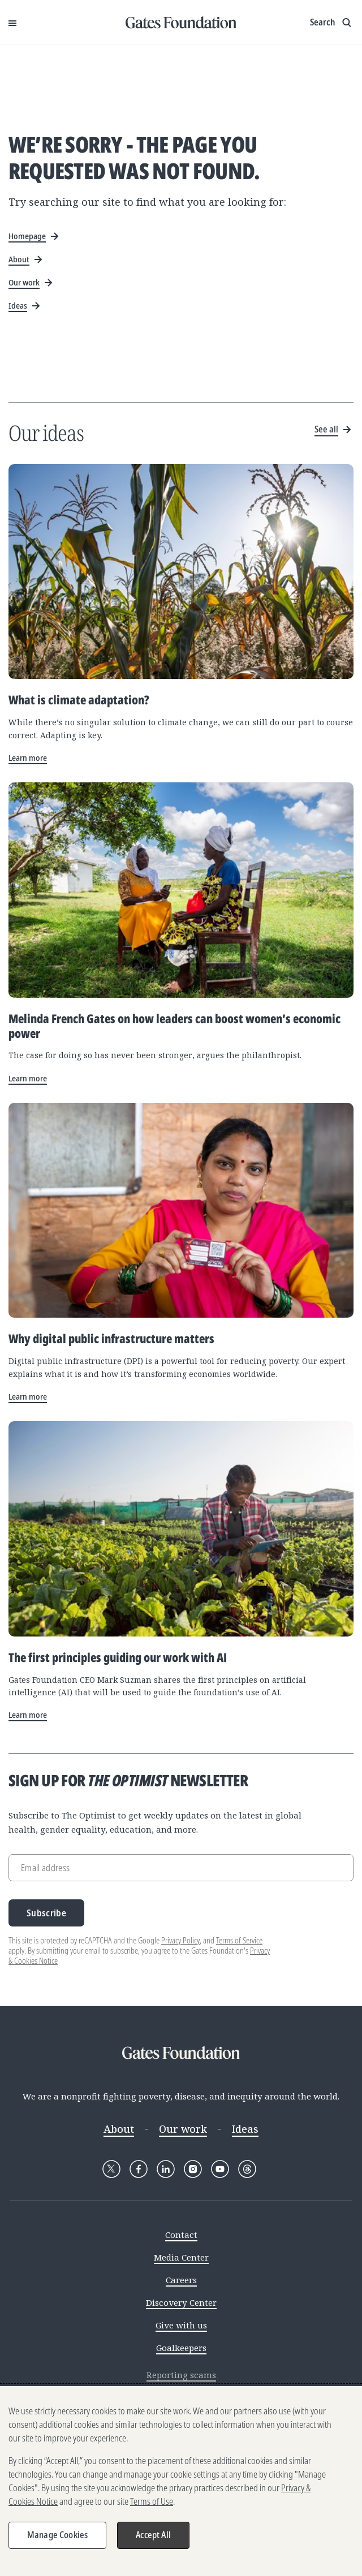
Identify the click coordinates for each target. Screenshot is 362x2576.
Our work (183, 2129)
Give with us (181, 2325)
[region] (181, 2481)
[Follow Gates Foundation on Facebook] (138, 2169)
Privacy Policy (180, 1940)
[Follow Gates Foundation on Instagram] (193, 2169)
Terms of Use (151, 2501)
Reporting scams (181, 2374)
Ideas (245, 2129)
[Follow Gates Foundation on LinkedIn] (166, 2169)
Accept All (153, 2535)
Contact (181, 2234)
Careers (181, 2279)
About (119, 2129)
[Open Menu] (12, 23)
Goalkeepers (181, 2347)
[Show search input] (332, 22)
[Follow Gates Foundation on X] (111, 2169)
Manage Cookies (57, 2535)
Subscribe (46, 1912)
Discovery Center (181, 2302)
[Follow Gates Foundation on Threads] (247, 2169)
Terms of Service (239, 1940)
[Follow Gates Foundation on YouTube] (220, 2169)
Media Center (181, 2257)
